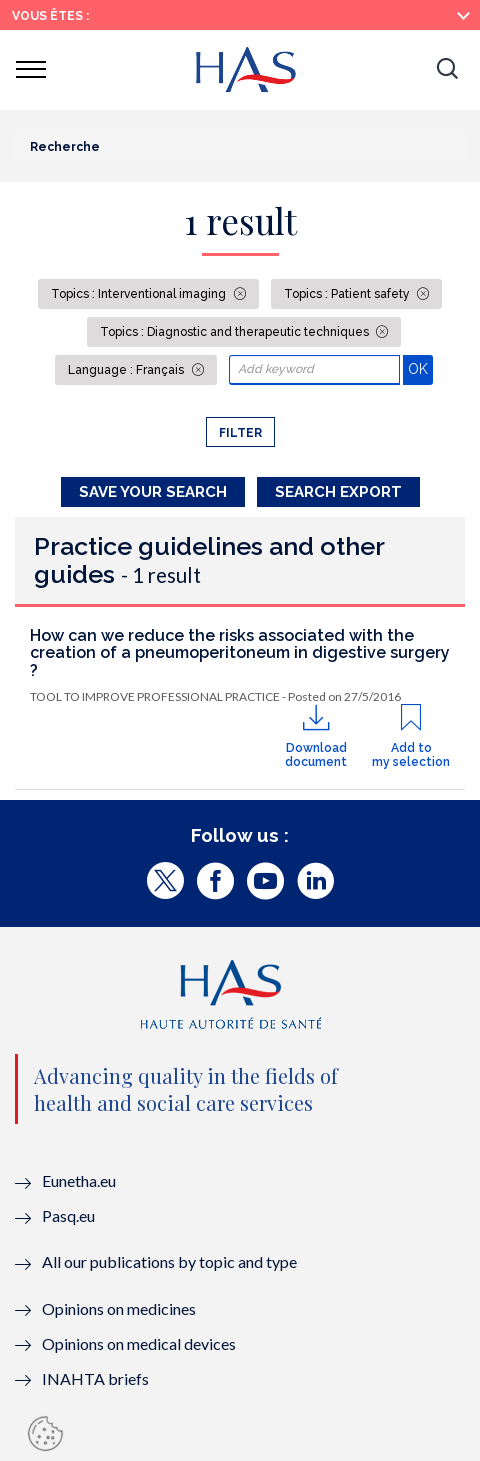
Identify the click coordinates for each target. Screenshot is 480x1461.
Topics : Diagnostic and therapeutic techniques (236, 332)
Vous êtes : (50, 16)
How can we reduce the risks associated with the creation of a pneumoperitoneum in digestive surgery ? (240, 653)
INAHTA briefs (95, 1378)
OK (420, 368)
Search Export (338, 492)
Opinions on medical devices (139, 1343)
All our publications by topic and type (169, 1261)
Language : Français (127, 370)
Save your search (153, 492)
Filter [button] (240, 433)
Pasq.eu (68, 1215)
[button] (447, 70)
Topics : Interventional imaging (140, 294)
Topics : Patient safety (348, 294)
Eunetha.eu (79, 1180)
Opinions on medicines (119, 1308)
